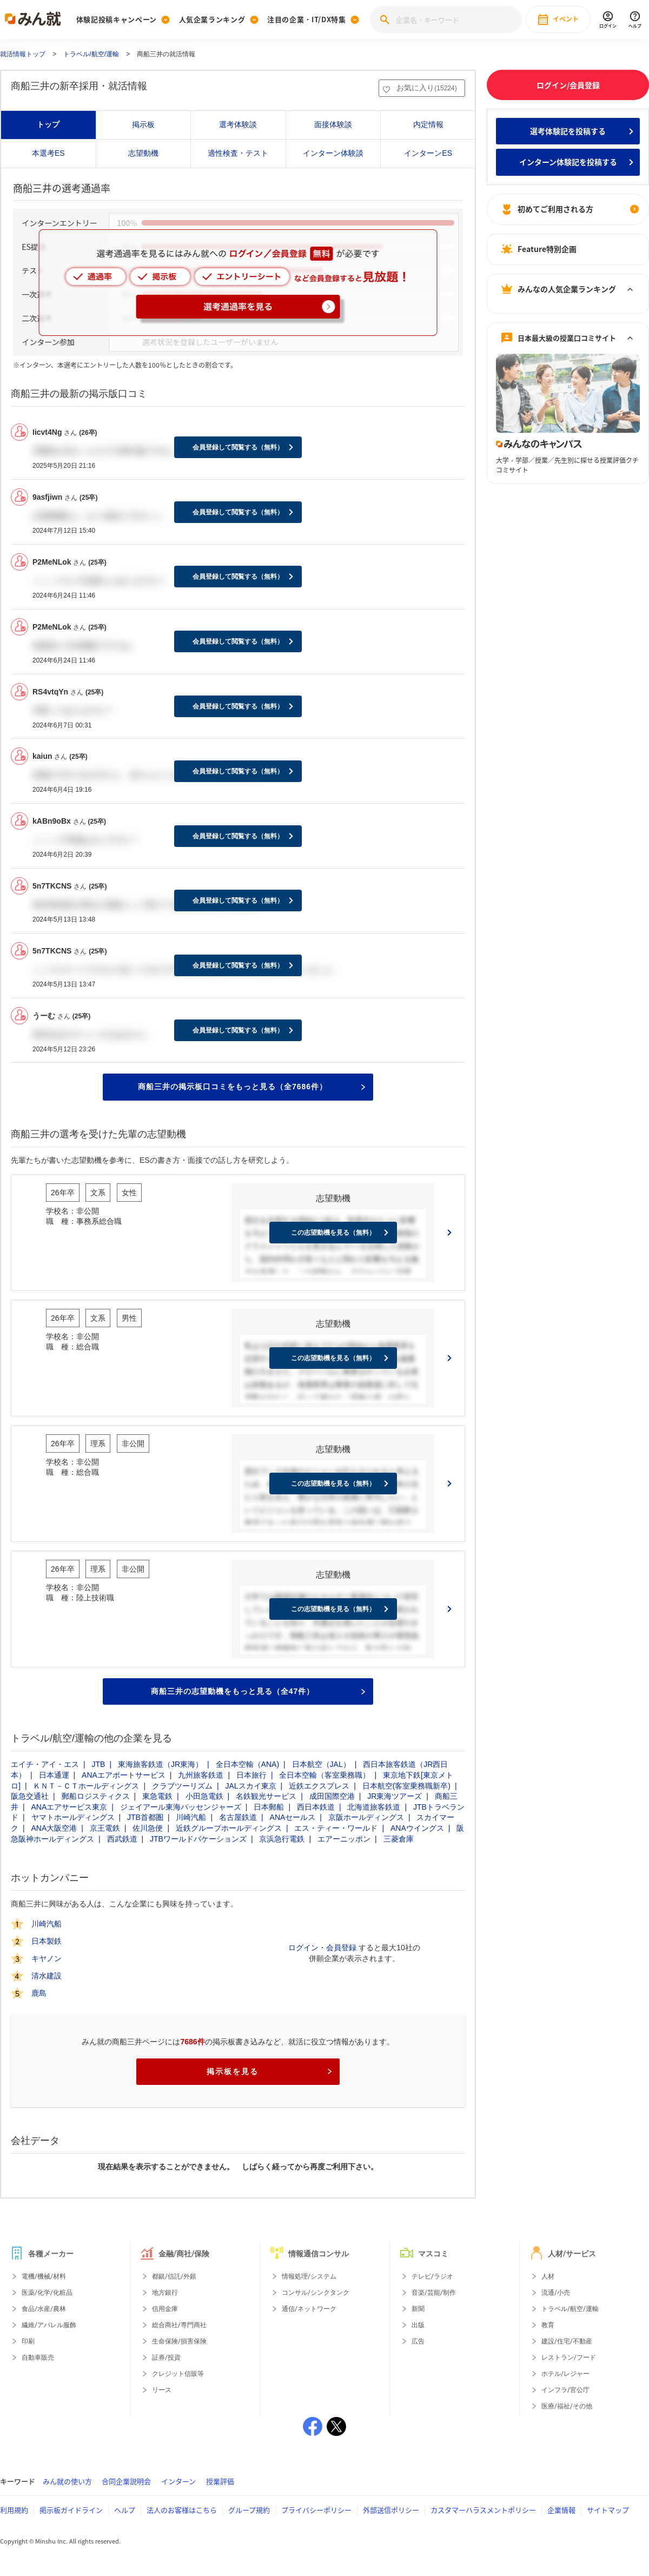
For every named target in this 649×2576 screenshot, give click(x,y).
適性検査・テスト (238, 153)
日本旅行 (251, 1775)
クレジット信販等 (178, 2374)
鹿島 (39, 1993)
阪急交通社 (30, 1796)
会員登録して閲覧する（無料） (238, 447)
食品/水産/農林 (44, 2309)
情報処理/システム (309, 2276)
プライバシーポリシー (316, 2510)
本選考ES (48, 153)
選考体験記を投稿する (568, 130)
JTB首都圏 (145, 1817)
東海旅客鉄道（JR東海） (160, 1764)
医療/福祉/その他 (566, 2406)
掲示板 (143, 124)
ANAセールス (293, 1817)
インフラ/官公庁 (565, 2390)
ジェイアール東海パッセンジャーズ (180, 1807)
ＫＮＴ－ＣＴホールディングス (86, 1786)
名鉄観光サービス (266, 1796)
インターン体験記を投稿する (568, 161)
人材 (547, 2276)
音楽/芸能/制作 (434, 2292)
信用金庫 (165, 2309)
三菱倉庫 (398, 1839)
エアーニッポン (343, 1839)
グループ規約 (249, 2510)
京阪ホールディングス (366, 1817)
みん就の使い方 (67, 2481)
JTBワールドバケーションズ (198, 1839)
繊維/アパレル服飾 (49, 2325)
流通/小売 (555, 2292)
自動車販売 (38, 2357)
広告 (418, 2341)
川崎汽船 (191, 1817)
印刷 (28, 2341)
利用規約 (14, 2510)
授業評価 (220, 2481)
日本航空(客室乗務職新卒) (406, 1786)
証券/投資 (166, 2357)
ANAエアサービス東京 (69, 1807)
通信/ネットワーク (309, 2309)
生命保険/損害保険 (179, 2341)
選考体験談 (238, 124)
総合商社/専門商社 (179, 2325)
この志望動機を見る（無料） (333, 1232)
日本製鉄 (46, 1941)
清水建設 (46, 1975)
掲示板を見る (269, 2071)
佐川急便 (148, 1828)
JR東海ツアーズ (394, 1796)
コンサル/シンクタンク (315, 2292)
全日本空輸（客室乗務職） (324, 1775)
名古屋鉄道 (238, 1817)
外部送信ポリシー (391, 2510)
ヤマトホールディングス (73, 1817)
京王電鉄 (105, 1828)
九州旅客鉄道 (200, 1775)
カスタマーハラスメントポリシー (483, 2510)
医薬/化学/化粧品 (47, 2292)
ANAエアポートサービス (123, 1775)
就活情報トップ (22, 54)
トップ (48, 124)
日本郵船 (269, 1807)
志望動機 (143, 153)
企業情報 (561, 2510)
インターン (178, 2481)
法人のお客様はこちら (182, 2510)
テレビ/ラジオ (432, 2276)
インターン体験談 (333, 153)
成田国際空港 (332, 1796)
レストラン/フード (568, 2357)
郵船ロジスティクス (96, 1796)
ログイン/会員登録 (568, 85)
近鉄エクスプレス (319, 1786)
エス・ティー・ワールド (336, 1828)
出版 (418, 2325)
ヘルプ (124, 2510)
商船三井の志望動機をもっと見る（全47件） (258, 1691)
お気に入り (426, 87)
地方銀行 (165, 2292)
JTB (98, 1764)
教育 (547, 2325)
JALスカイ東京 (250, 1786)
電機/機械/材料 (44, 2276)
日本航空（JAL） (321, 1764)
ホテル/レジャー (565, 2374)
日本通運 (54, 1775)
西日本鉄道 (316, 1807)
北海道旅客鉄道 (373, 1807)
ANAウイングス (417, 1828)
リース (161, 2390)
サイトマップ (608, 2510)
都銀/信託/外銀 (174, 2276)
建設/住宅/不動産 (566, 2341)
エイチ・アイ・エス (45, 1764)
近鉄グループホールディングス (229, 1828)
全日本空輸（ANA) (247, 1764)
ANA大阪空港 (54, 1828)
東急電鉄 (157, 1796)
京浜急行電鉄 (281, 1839)
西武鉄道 (122, 1839)
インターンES (428, 153)
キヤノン (46, 1958)
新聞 (418, 2309)
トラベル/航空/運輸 (91, 54)
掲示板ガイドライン (71, 2510)
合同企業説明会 (126, 2481)
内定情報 (428, 124)
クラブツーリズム (182, 1786)
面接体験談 (333, 124)
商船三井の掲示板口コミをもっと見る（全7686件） (251, 1086)
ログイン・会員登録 (322, 1947)
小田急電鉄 (204, 1796)
